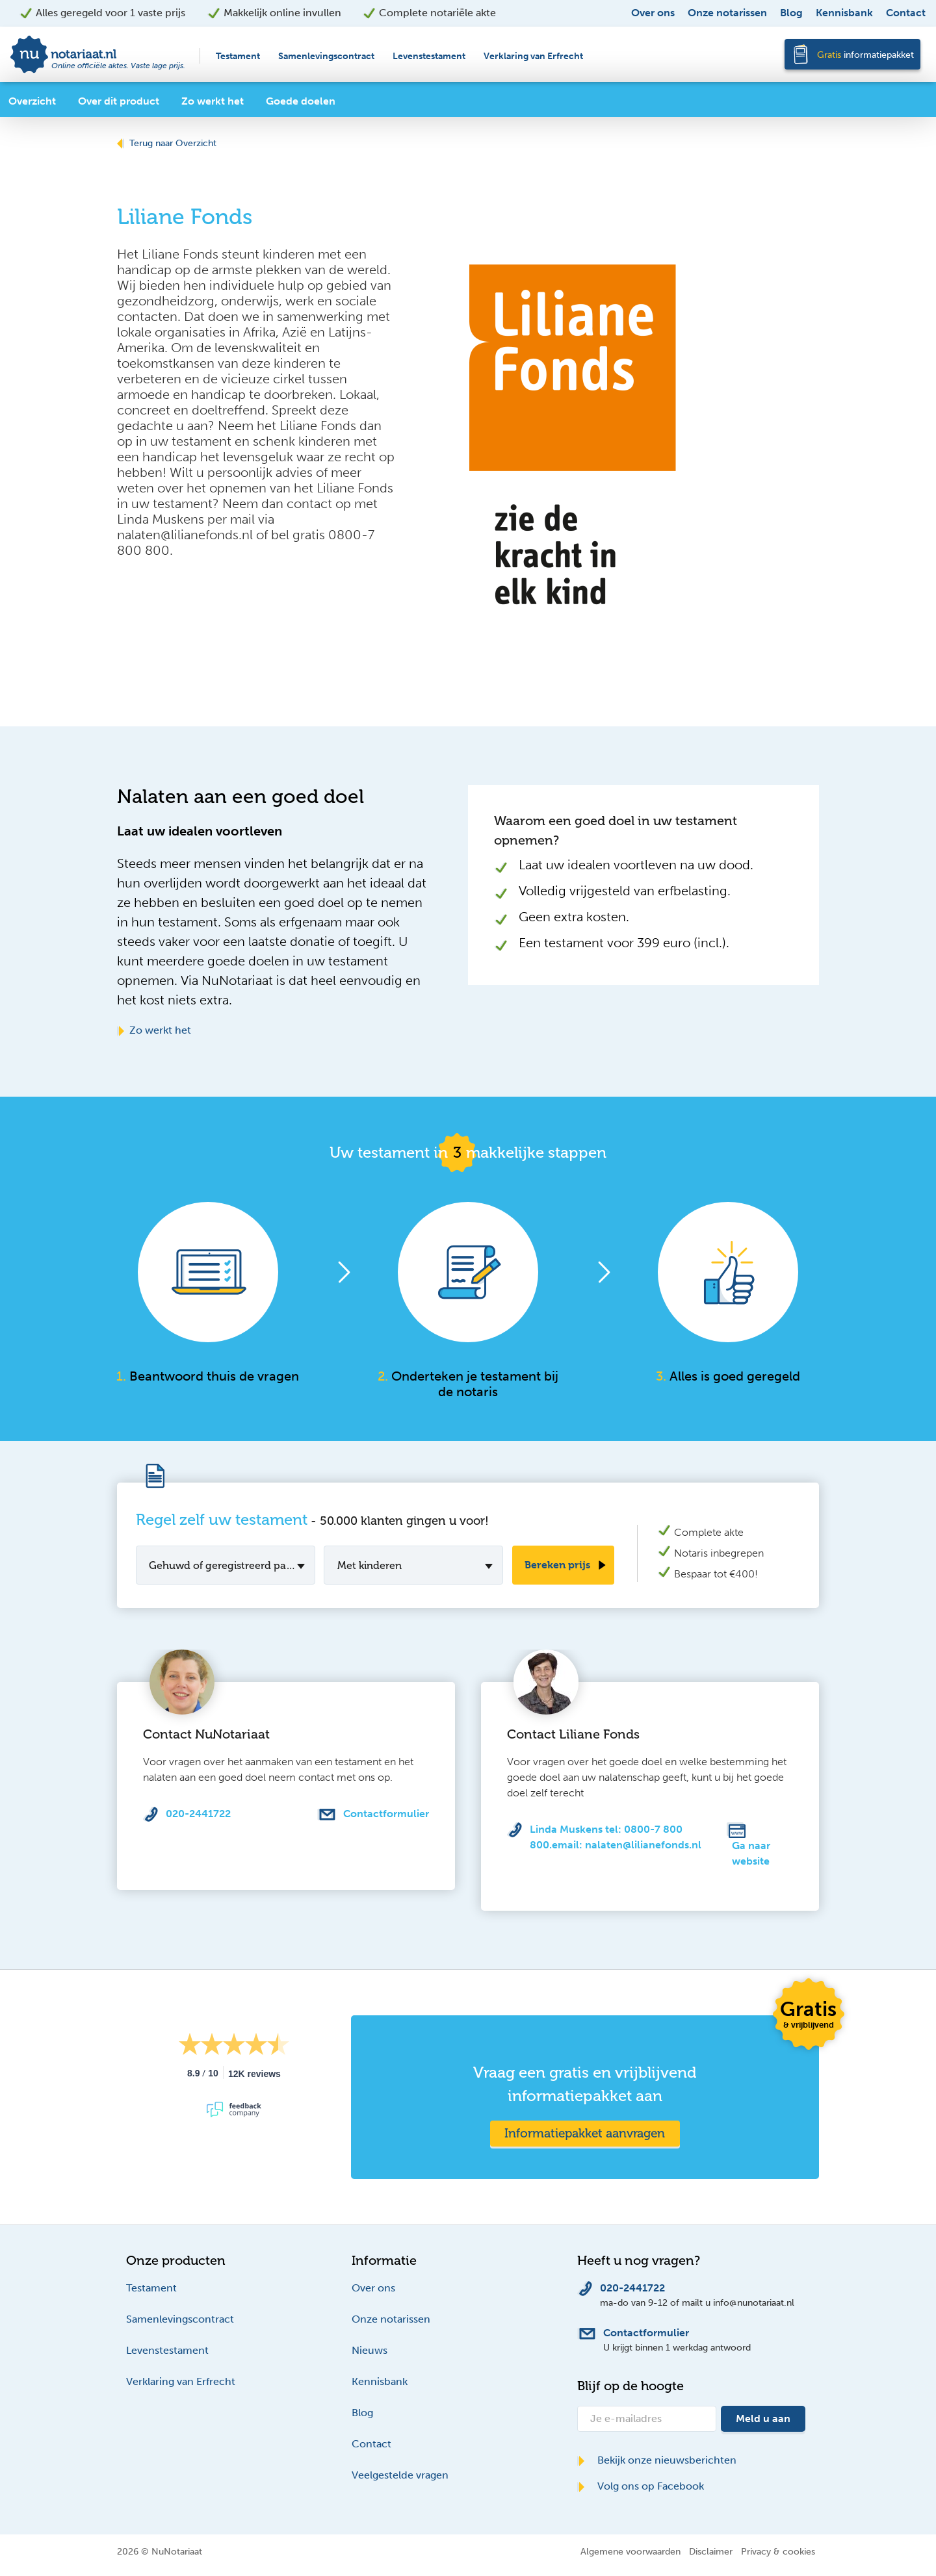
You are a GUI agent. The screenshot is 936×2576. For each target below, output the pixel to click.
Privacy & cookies (778, 2551)
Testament (238, 56)
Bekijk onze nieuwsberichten (656, 2460)
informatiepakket (865, 54)
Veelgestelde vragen (400, 2475)
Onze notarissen (727, 12)
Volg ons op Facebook (640, 2486)
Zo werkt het (154, 1030)
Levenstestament (429, 56)
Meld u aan (763, 2418)
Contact (906, 12)
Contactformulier (386, 1813)
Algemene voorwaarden (630, 2551)
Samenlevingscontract (326, 56)
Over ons (653, 12)
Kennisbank (844, 12)
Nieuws (369, 2350)
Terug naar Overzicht (166, 143)
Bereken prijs (557, 1565)
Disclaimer (711, 2551)
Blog (791, 12)
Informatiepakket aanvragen (584, 2133)
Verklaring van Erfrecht (533, 56)
